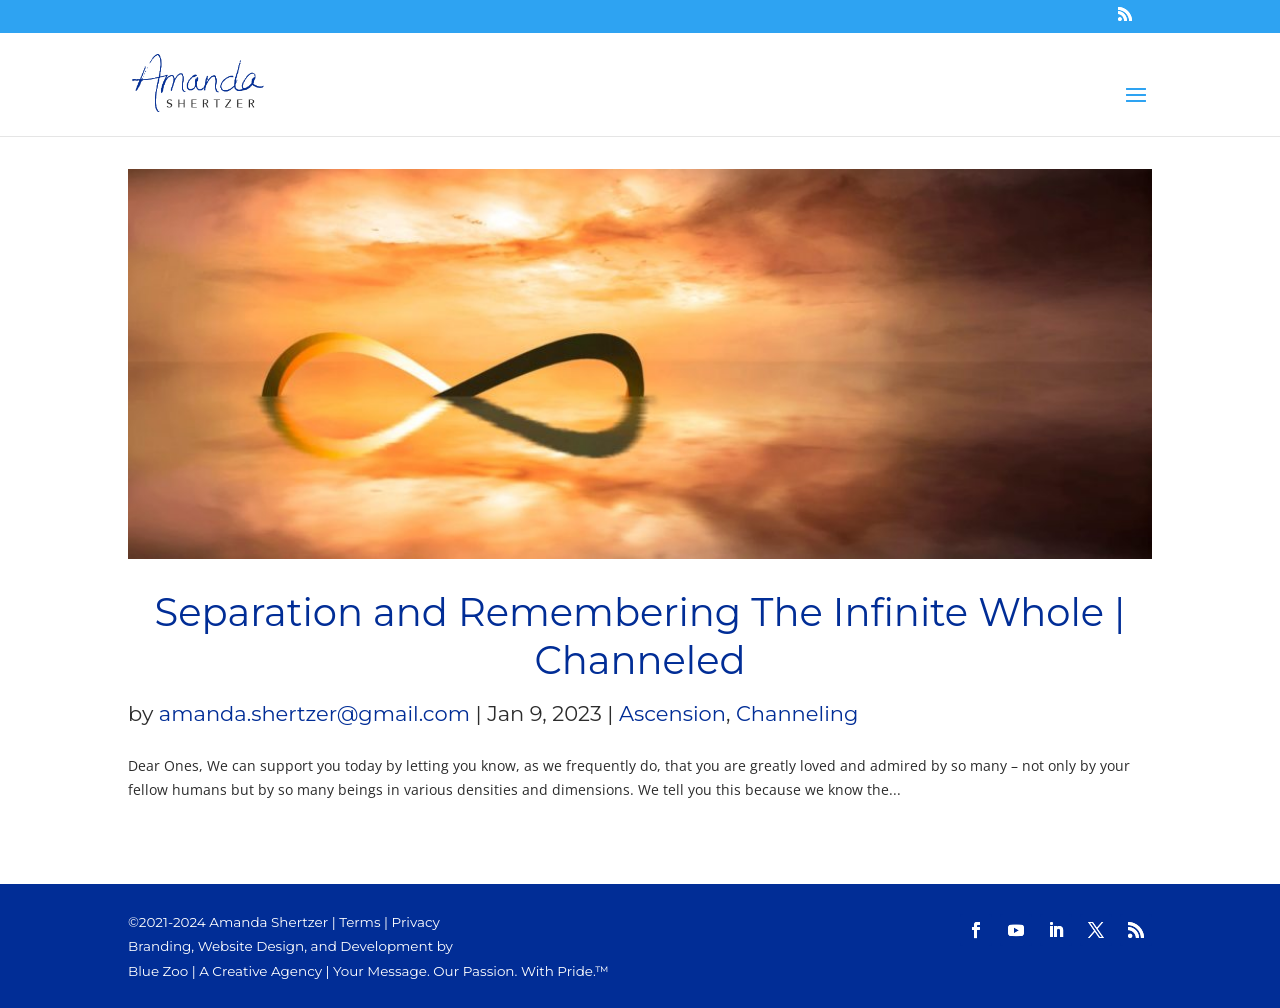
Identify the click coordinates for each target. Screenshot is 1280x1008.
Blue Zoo (158, 971)
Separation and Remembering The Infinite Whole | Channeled (640, 636)
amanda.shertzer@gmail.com (314, 713)
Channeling (797, 713)
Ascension (672, 713)
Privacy (416, 922)
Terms (359, 922)
